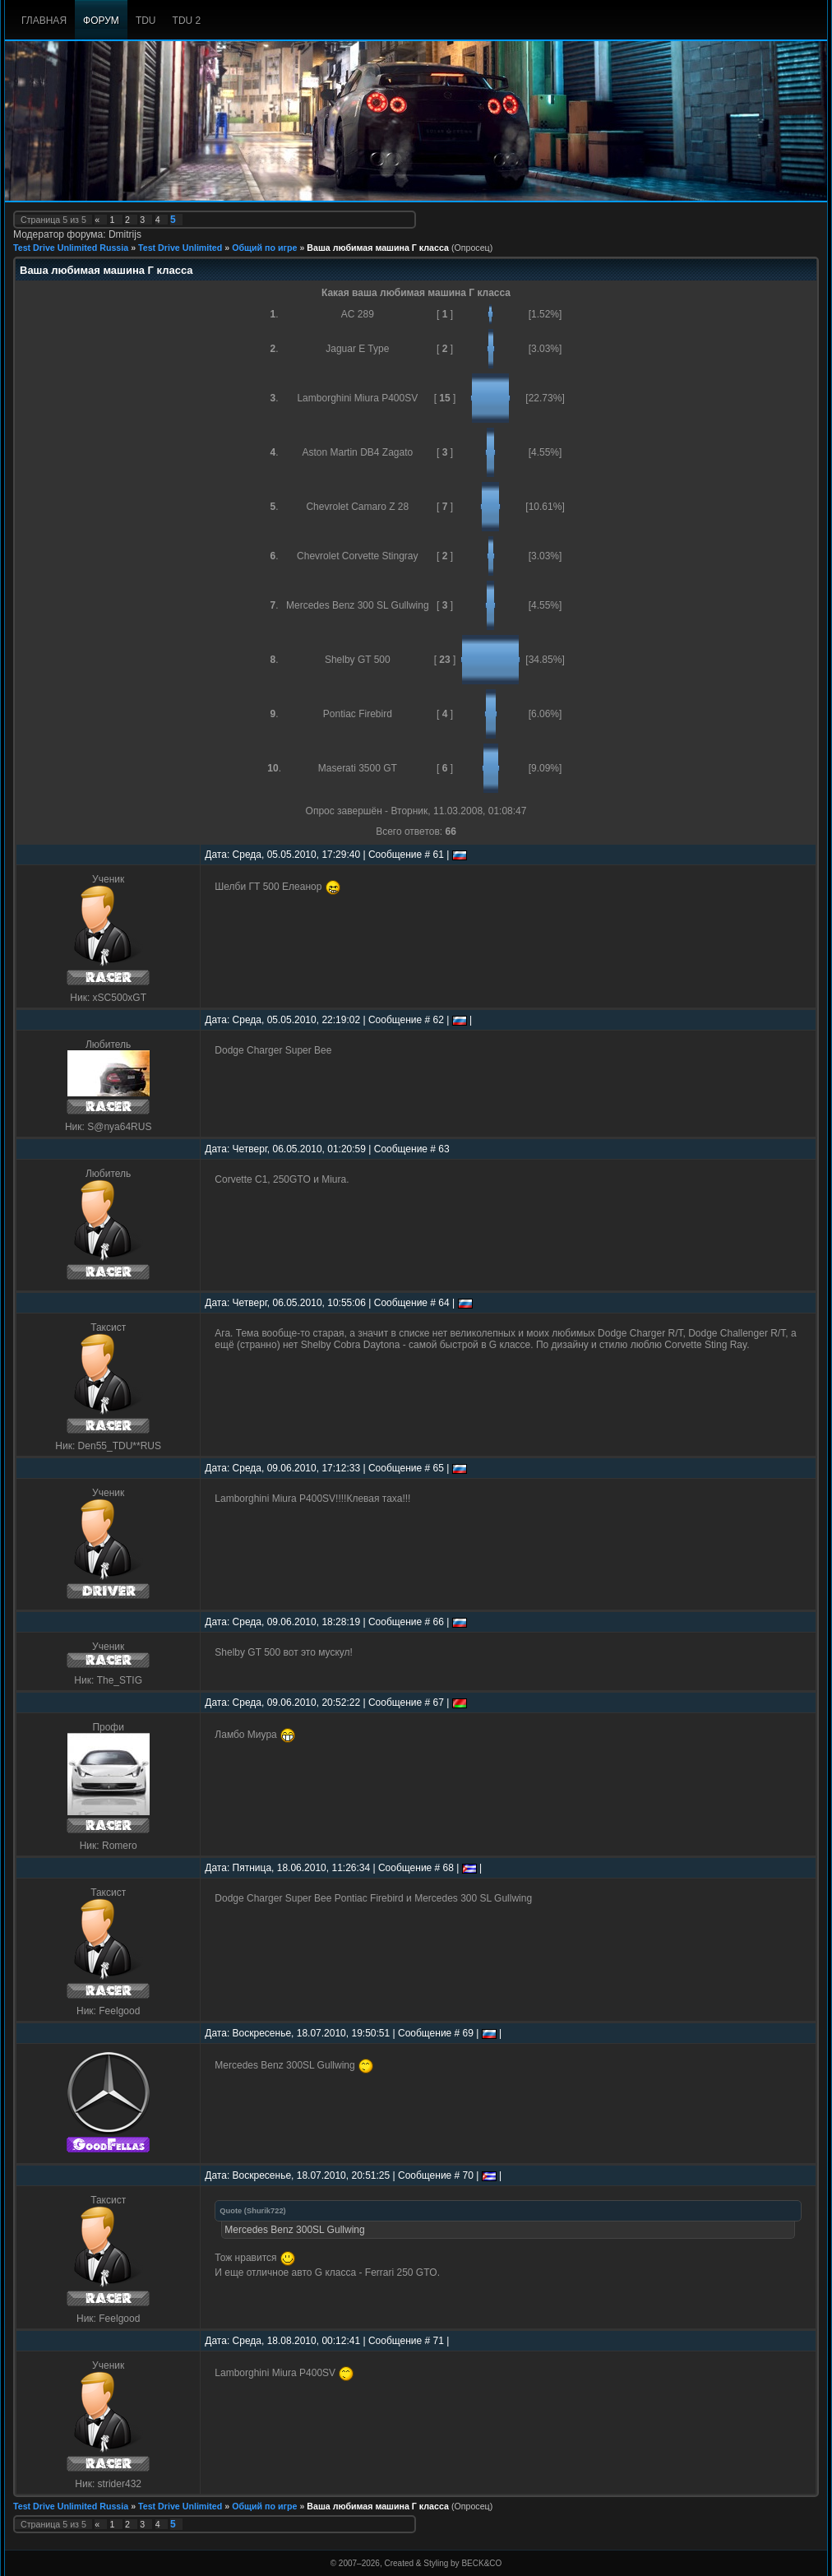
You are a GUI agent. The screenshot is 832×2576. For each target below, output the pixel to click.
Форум (101, 20)
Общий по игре (264, 248)
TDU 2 (187, 20)
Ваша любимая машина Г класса (378, 248)
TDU (146, 20)
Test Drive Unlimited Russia (70, 248)
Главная (44, 20)
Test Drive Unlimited (180, 248)
